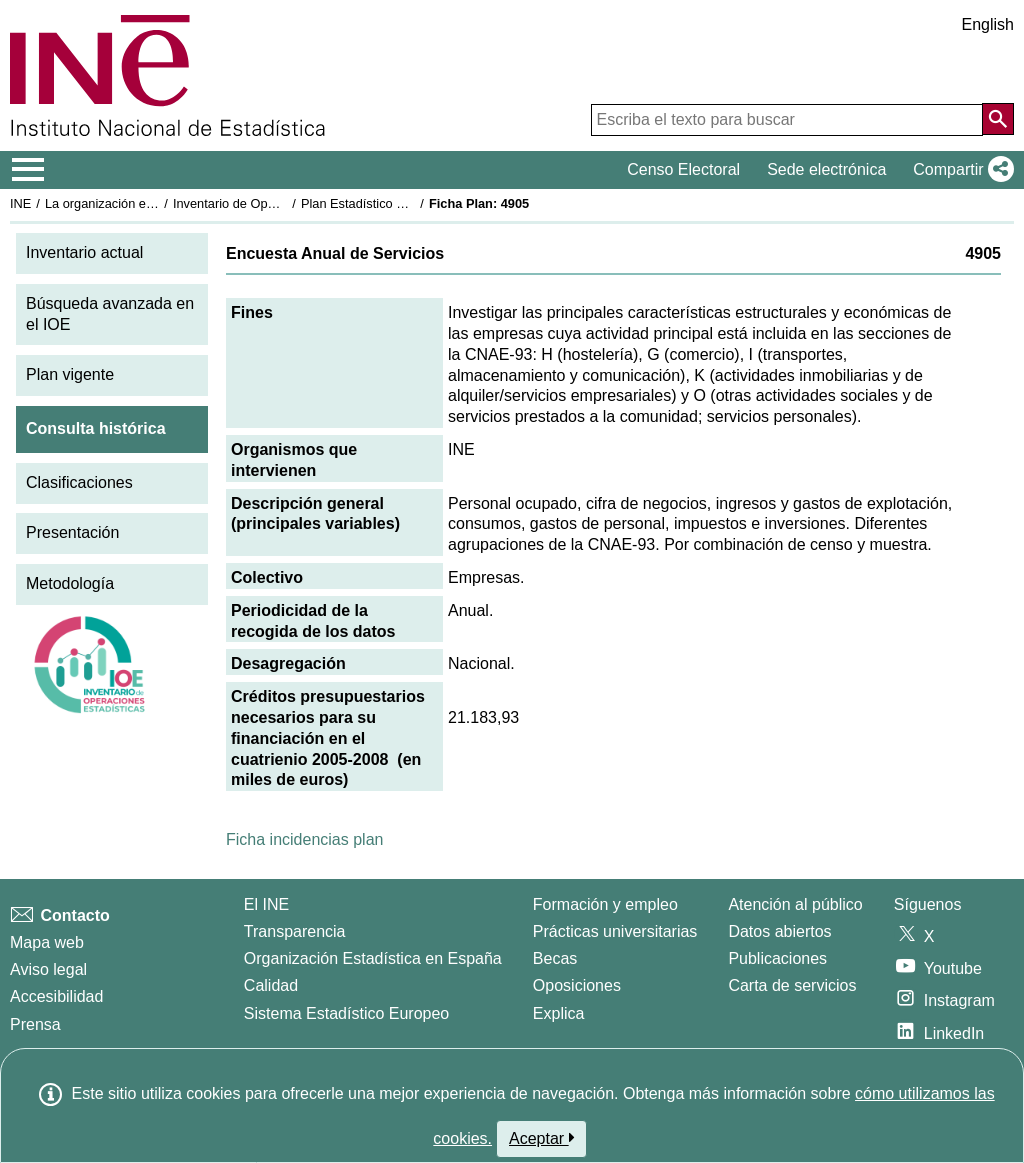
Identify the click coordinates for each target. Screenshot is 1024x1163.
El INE (266, 904)
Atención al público (795, 904)
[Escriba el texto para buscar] (787, 120)
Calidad (271, 985)
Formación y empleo (605, 904)
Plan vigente (70, 374)
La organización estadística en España (155, 203)
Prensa (35, 1024)
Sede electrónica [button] (826, 169)
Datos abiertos (779, 931)
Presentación (72, 532)
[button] (959, 170)
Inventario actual (84, 252)
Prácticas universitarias (615, 931)
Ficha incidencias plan (304, 839)
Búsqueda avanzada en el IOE (110, 314)
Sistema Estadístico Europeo (346, 1013)
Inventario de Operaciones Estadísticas (284, 203)
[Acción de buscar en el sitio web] (998, 119)
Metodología (70, 583)
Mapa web (47, 942)
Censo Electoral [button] (683, 169)
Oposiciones (577, 985)
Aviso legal (48, 969)
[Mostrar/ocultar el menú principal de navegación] (28, 170)
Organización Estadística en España (373, 958)
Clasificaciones (79, 482)
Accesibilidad (56, 996)
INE (20, 203)
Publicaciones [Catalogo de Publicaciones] (777, 958)
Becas (555, 958)
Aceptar (541, 1138)
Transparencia (295, 931)
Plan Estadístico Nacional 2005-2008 (406, 203)
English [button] (988, 24)
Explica (559, 1013)
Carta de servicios (792, 985)
